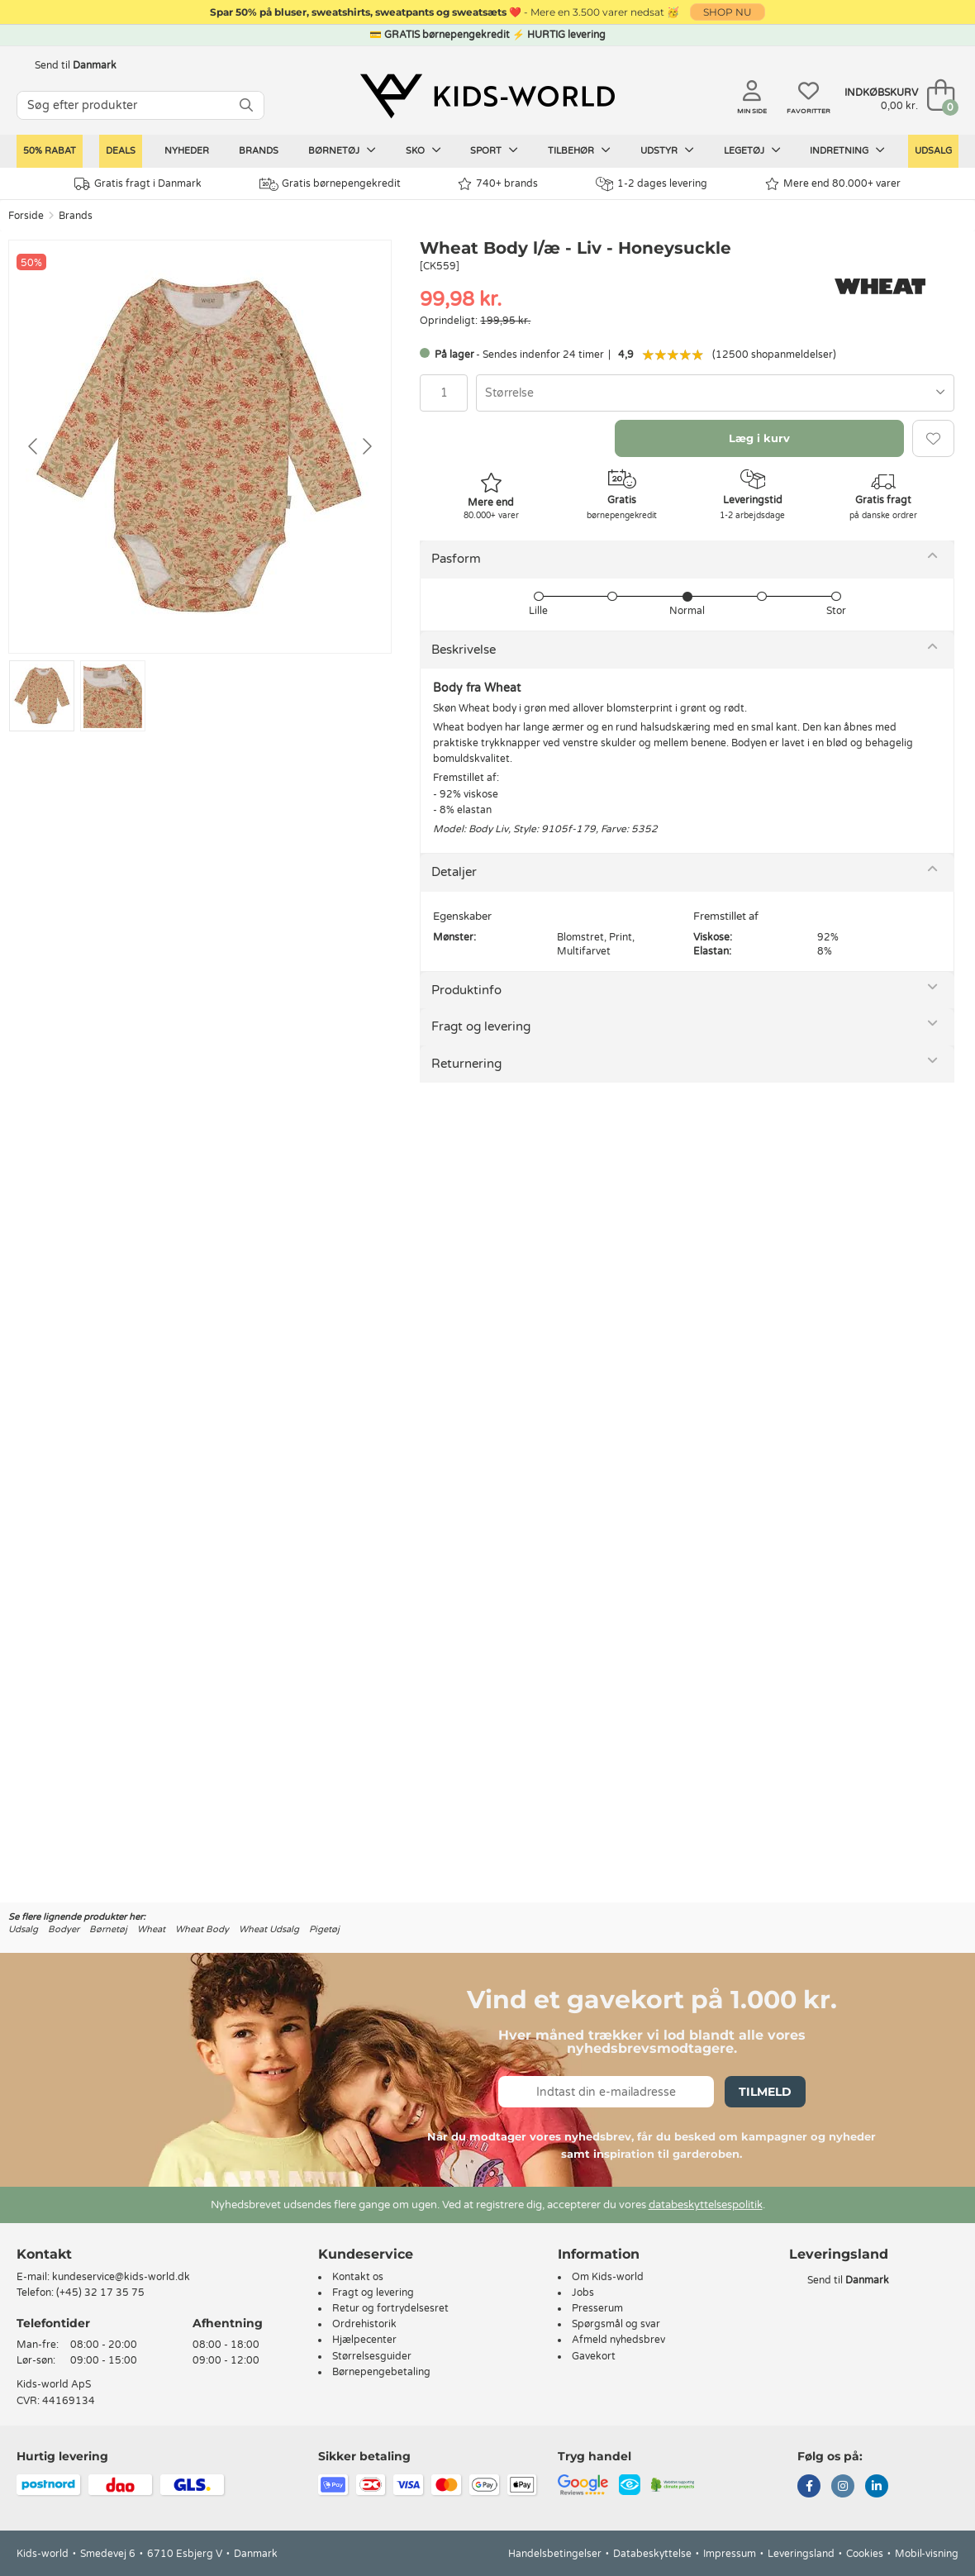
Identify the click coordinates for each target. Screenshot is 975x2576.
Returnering (466, 1063)
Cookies (864, 2553)
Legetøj (752, 150)
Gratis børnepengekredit (330, 184)
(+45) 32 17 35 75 (100, 2292)
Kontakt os (357, 2277)
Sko (423, 150)
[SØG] (246, 105)
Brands (258, 150)
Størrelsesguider (371, 2356)
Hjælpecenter (364, 2339)
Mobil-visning (926, 2553)
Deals (121, 150)
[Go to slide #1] (41, 695)
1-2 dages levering (651, 184)
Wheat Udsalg (269, 1929)
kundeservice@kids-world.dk (121, 2277)
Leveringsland (801, 2553)
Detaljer (454, 871)
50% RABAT (49, 150)
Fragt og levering (480, 1026)
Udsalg (933, 150)
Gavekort (594, 2356)
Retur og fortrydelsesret (390, 2308)
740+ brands (498, 184)
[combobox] (715, 393)
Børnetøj (342, 150)
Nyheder (186, 150)
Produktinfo (466, 990)
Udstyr (667, 150)
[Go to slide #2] (112, 695)
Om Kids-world (608, 2277)
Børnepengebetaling (381, 2372)
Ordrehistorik (364, 2324)
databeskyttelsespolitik (706, 2205)
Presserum (597, 2308)
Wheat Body (202, 1929)
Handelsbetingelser (555, 2553)
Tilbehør (579, 150)
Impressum (729, 2553)
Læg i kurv (759, 438)
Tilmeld (765, 2091)
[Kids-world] (487, 96)
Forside (26, 215)
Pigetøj (324, 1929)
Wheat (151, 1929)
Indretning (847, 150)
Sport (494, 150)
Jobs (583, 2292)
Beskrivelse (463, 649)
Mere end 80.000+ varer (833, 184)
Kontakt (44, 2254)
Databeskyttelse (652, 2553)
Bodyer (63, 1929)
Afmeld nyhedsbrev (618, 2339)
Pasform (456, 558)
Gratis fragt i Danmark (138, 184)
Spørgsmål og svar (616, 2324)
